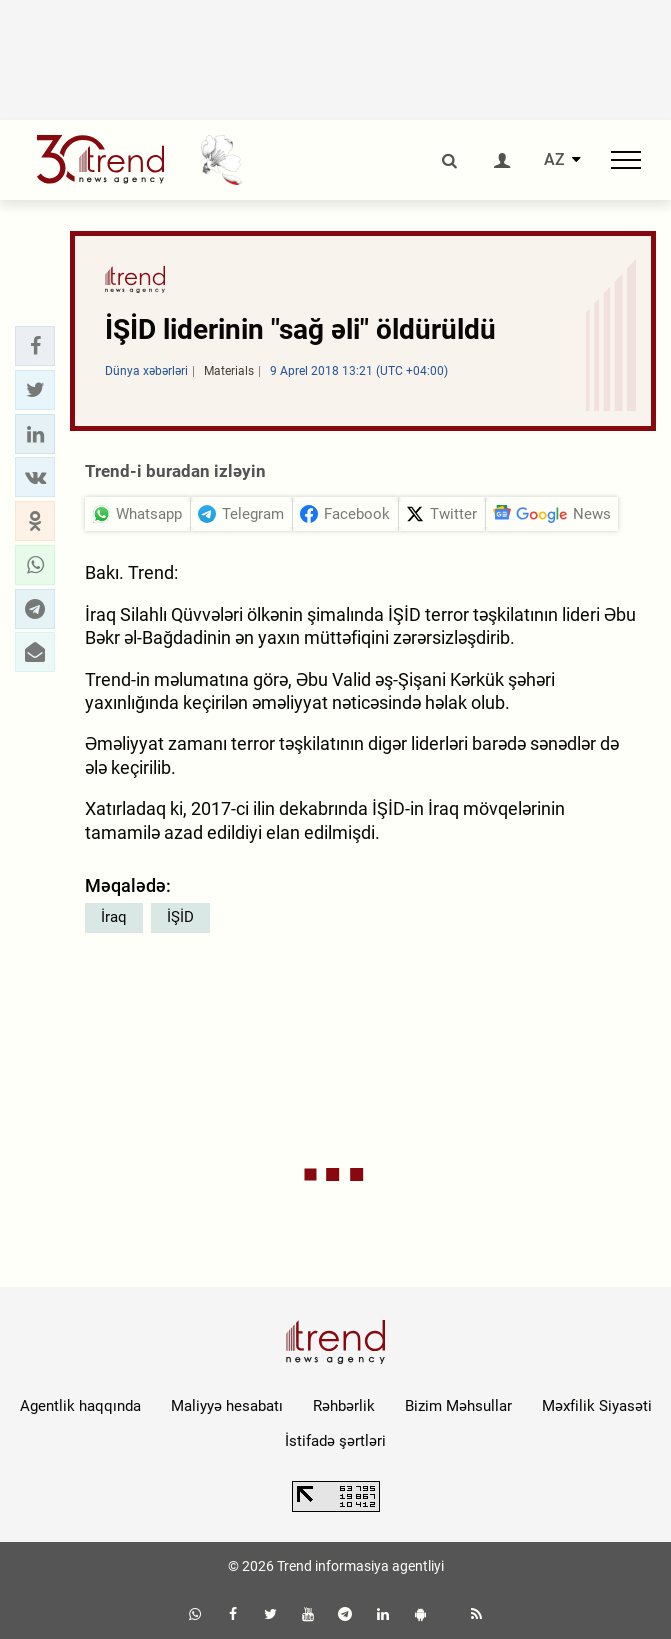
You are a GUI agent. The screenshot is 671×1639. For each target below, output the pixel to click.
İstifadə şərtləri (335, 1441)
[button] (35, 346)
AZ (554, 160)
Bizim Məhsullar (458, 1406)
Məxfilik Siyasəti (597, 1406)
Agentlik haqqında (80, 1406)
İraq (114, 917)
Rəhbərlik (344, 1406)
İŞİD (180, 917)
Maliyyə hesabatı (227, 1406)
